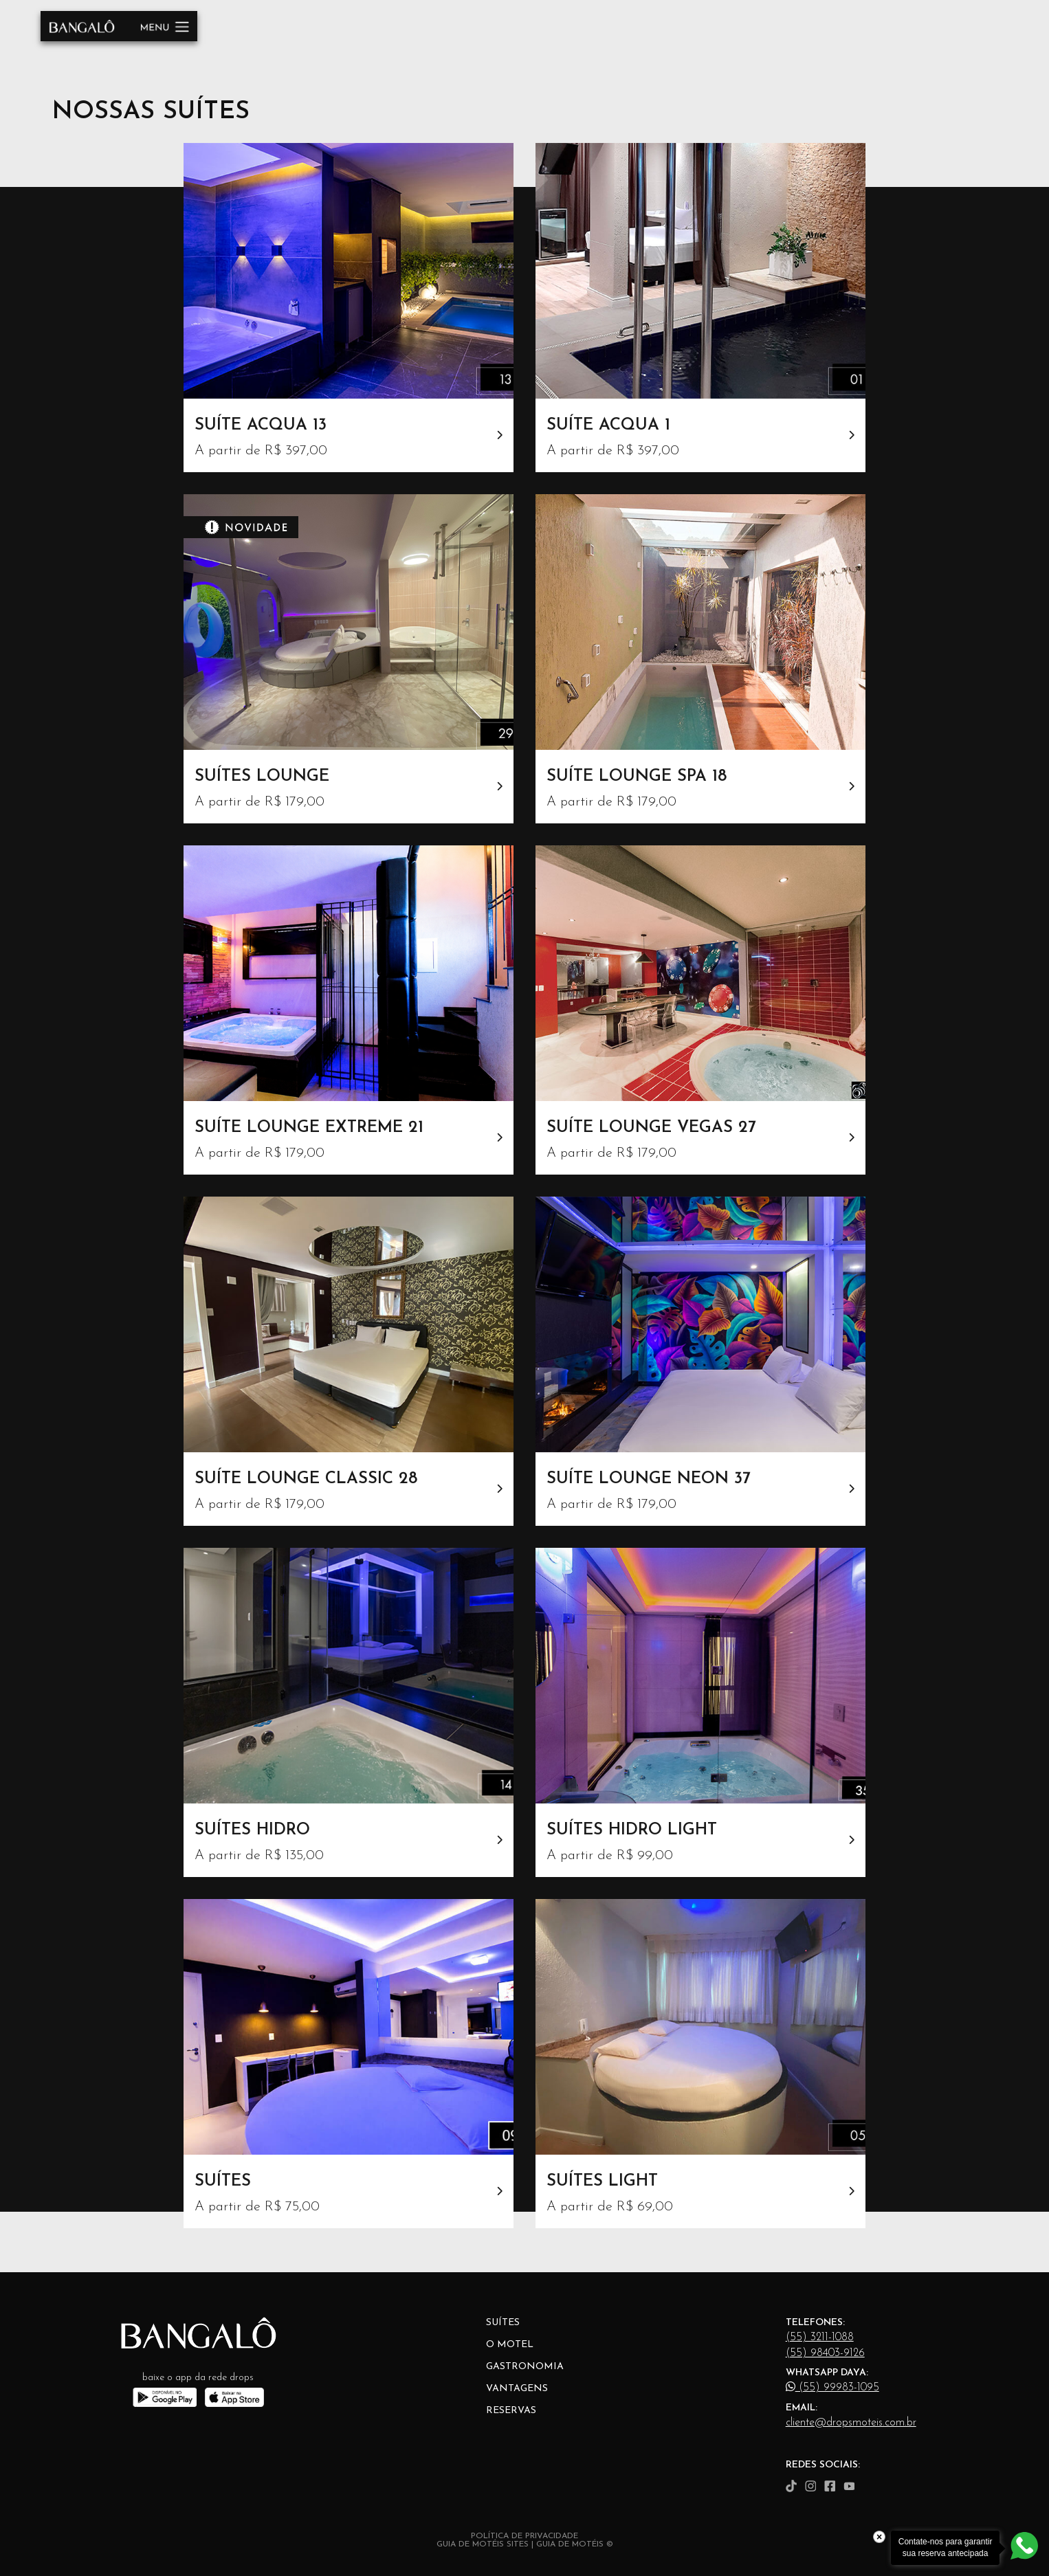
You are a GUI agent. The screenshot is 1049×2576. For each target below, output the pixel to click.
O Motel (509, 2345)
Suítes (503, 2323)
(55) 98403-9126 (825, 2353)
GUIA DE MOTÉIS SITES (483, 2544)
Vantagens (517, 2389)
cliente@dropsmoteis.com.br (851, 2422)
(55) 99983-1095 (832, 2387)
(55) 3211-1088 (820, 2337)
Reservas (511, 2411)
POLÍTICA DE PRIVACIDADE (524, 2536)
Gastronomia (525, 2367)
